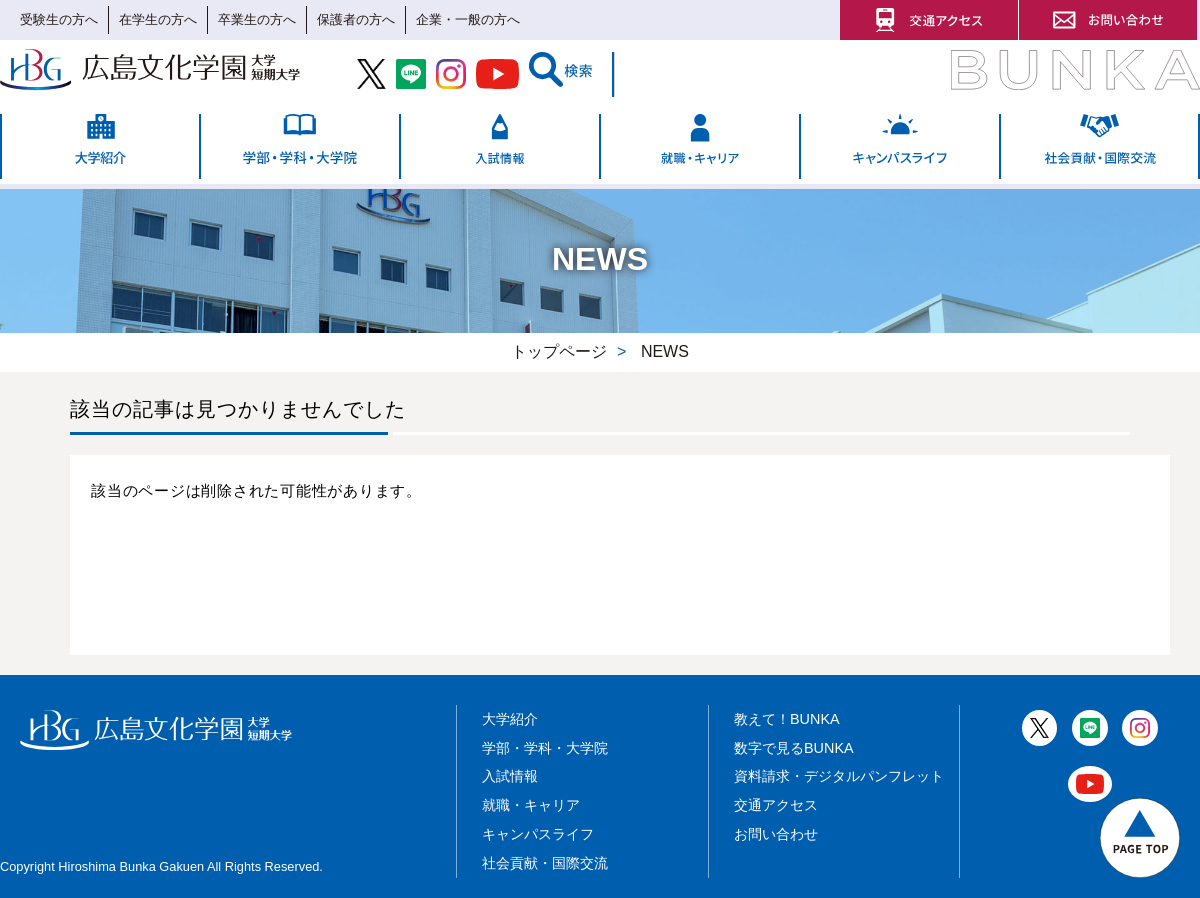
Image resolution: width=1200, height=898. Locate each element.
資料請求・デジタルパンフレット (839, 776)
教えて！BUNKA (787, 719)
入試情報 (510, 776)
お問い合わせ (776, 834)
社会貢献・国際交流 (545, 863)
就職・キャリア (531, 805)
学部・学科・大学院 (545, 748)
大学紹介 (510, 719)
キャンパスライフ (538, 834)
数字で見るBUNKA (794, 748)
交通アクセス (776, 805)
